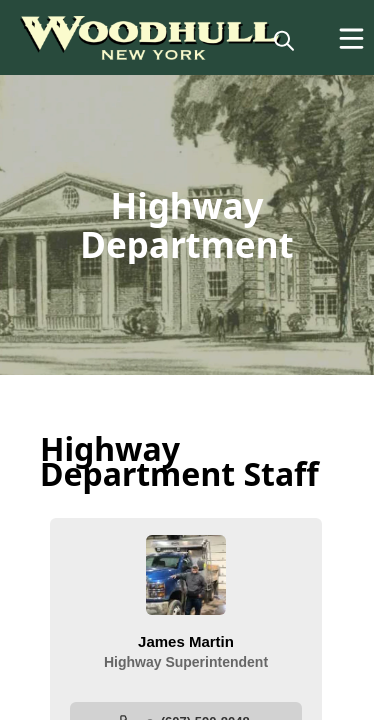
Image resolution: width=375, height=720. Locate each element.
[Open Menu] (351, 38)
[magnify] (284, 40)
